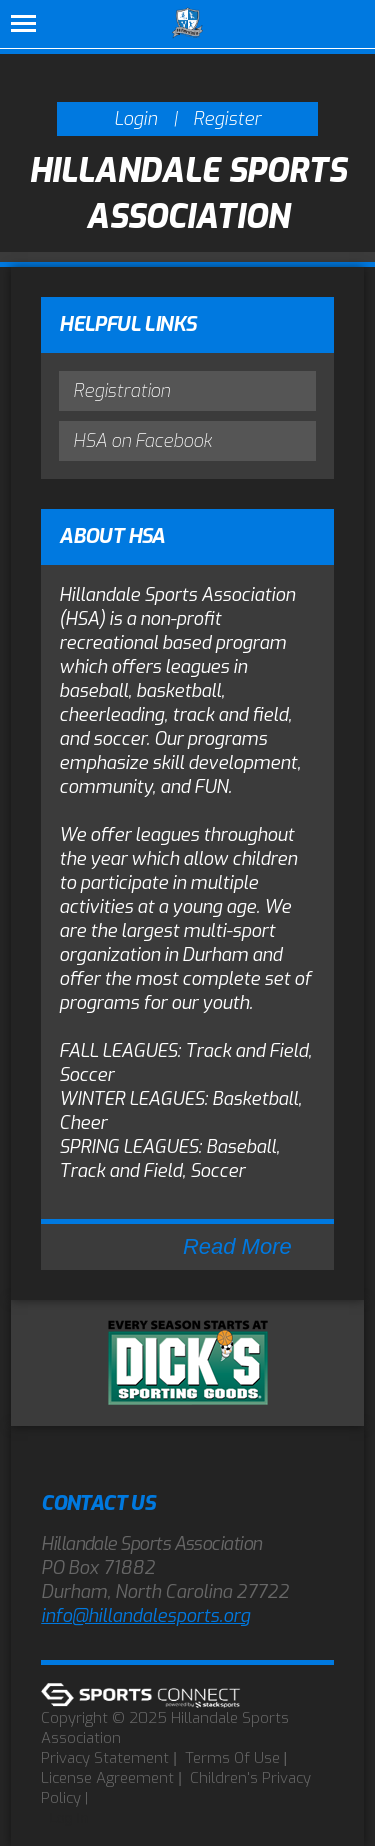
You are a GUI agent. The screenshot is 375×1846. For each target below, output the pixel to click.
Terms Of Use (232, 1758)
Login (135, 119)
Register (227, 119)
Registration (121, 391)
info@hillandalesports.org (145, 1616)
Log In (68, 1818)
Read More (237, 1246)
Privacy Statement (105, 1758)
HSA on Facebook (142, 441)
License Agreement (107, 1778)
